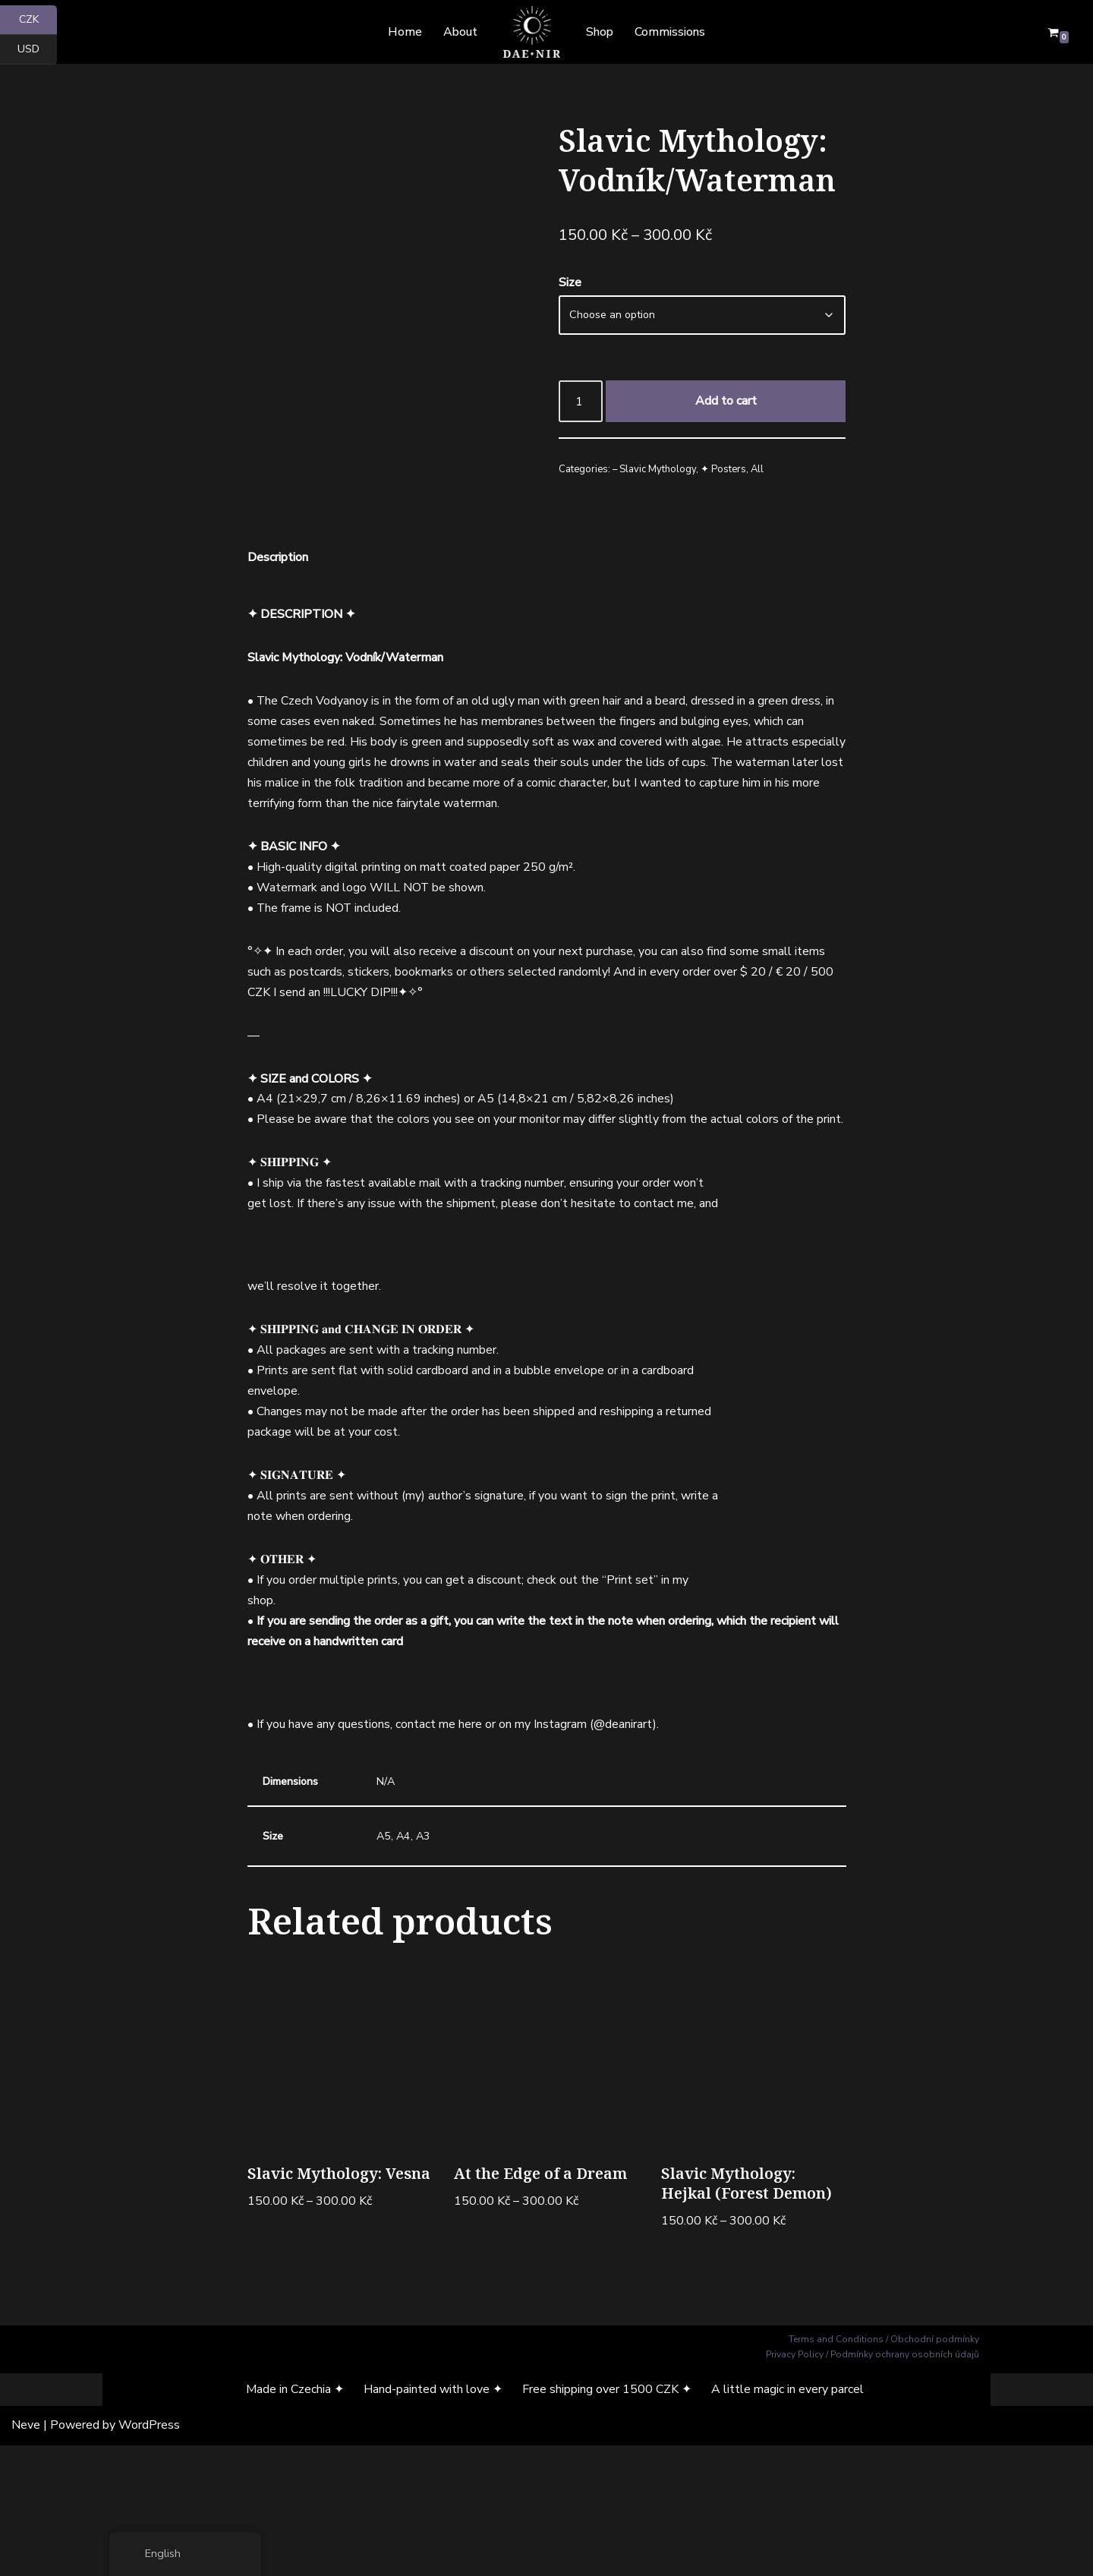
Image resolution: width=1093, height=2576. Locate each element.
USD (37, 50)
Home (405, 32)
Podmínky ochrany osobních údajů (904, 2486)
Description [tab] (277, 680)
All (757, 471)
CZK (38, 20)
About (460, 32)
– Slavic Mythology (654, 471)
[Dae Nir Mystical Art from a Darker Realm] (531, 32)
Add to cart (726, 401)
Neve (25, 2556)
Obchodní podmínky (934, 2470)
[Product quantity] (581, 402)
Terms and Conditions (836, 2470)
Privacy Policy (795, 2486)
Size (570, 283)
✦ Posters (723, 471)
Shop (599, 32)
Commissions (670, 32)
